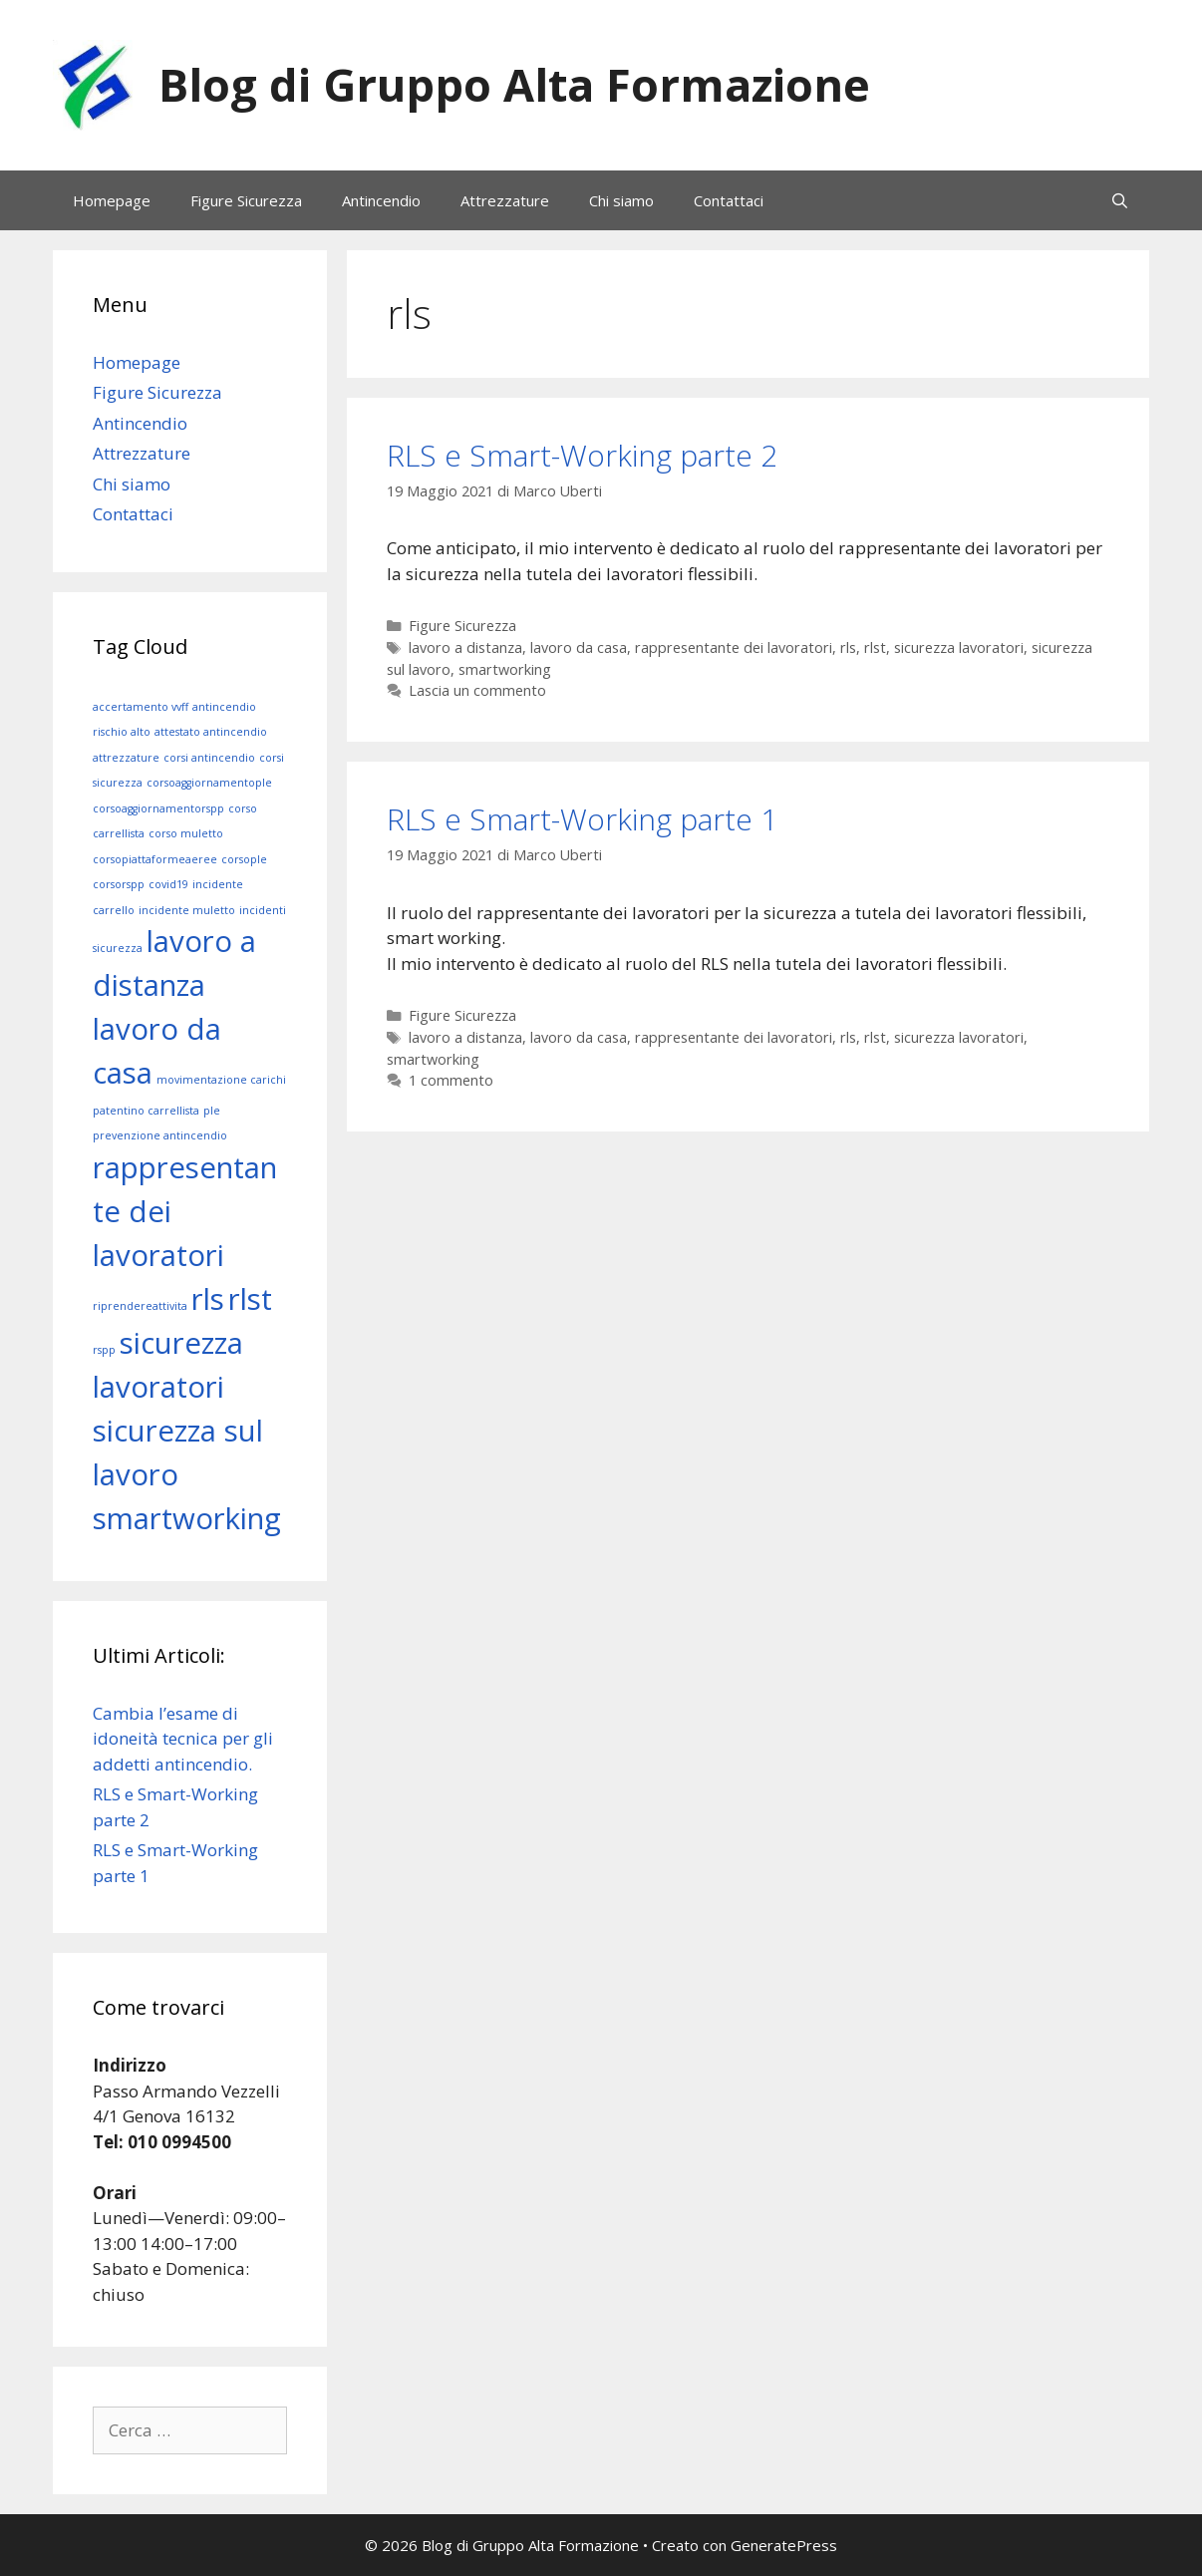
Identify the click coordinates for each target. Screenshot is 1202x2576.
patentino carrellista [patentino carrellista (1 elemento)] (146, 1111)
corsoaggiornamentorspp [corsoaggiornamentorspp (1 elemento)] (158, 808)
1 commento (451, 1080)
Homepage (111, 200)
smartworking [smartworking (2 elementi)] (187, 1518)
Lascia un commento (477, 690)
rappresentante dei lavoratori (733, 647)
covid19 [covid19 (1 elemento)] (168, 884)
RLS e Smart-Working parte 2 (582, 455)
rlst (875, 647)
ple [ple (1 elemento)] (211, 1111)
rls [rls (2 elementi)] (207, 1299)
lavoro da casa (578, 647)
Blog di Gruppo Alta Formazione (514, 84)
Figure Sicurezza (246, 200)
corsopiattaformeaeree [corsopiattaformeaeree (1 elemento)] (155, 859)
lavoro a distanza (465, 647)
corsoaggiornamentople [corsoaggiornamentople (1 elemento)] (209, 783)
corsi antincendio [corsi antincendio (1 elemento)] (209, 758)
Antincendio (381, 200)
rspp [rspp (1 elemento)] (104, 1350)
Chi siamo (621, 200)
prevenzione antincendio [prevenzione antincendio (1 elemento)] (160, 1135)
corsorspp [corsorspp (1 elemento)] (119, 884)
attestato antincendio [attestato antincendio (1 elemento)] (210, 732)
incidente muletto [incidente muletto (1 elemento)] (187, 910)
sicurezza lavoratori (959, 647)
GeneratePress (784, 2545)
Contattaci (728, 200)
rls (848, 647)
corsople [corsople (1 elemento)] (244, 859)
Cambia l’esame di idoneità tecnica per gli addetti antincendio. (183, 1738)
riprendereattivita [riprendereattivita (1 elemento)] (140, 1306)
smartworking (504, 669)
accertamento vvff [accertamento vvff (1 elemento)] (140, 707)
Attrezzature (504, 200)
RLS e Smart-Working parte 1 (582, 819)
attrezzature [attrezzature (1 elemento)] (126, 758)
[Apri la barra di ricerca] (1119, 200)
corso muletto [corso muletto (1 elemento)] (186, 833)
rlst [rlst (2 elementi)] (250, 1299)
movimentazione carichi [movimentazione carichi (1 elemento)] (221, 1080)
